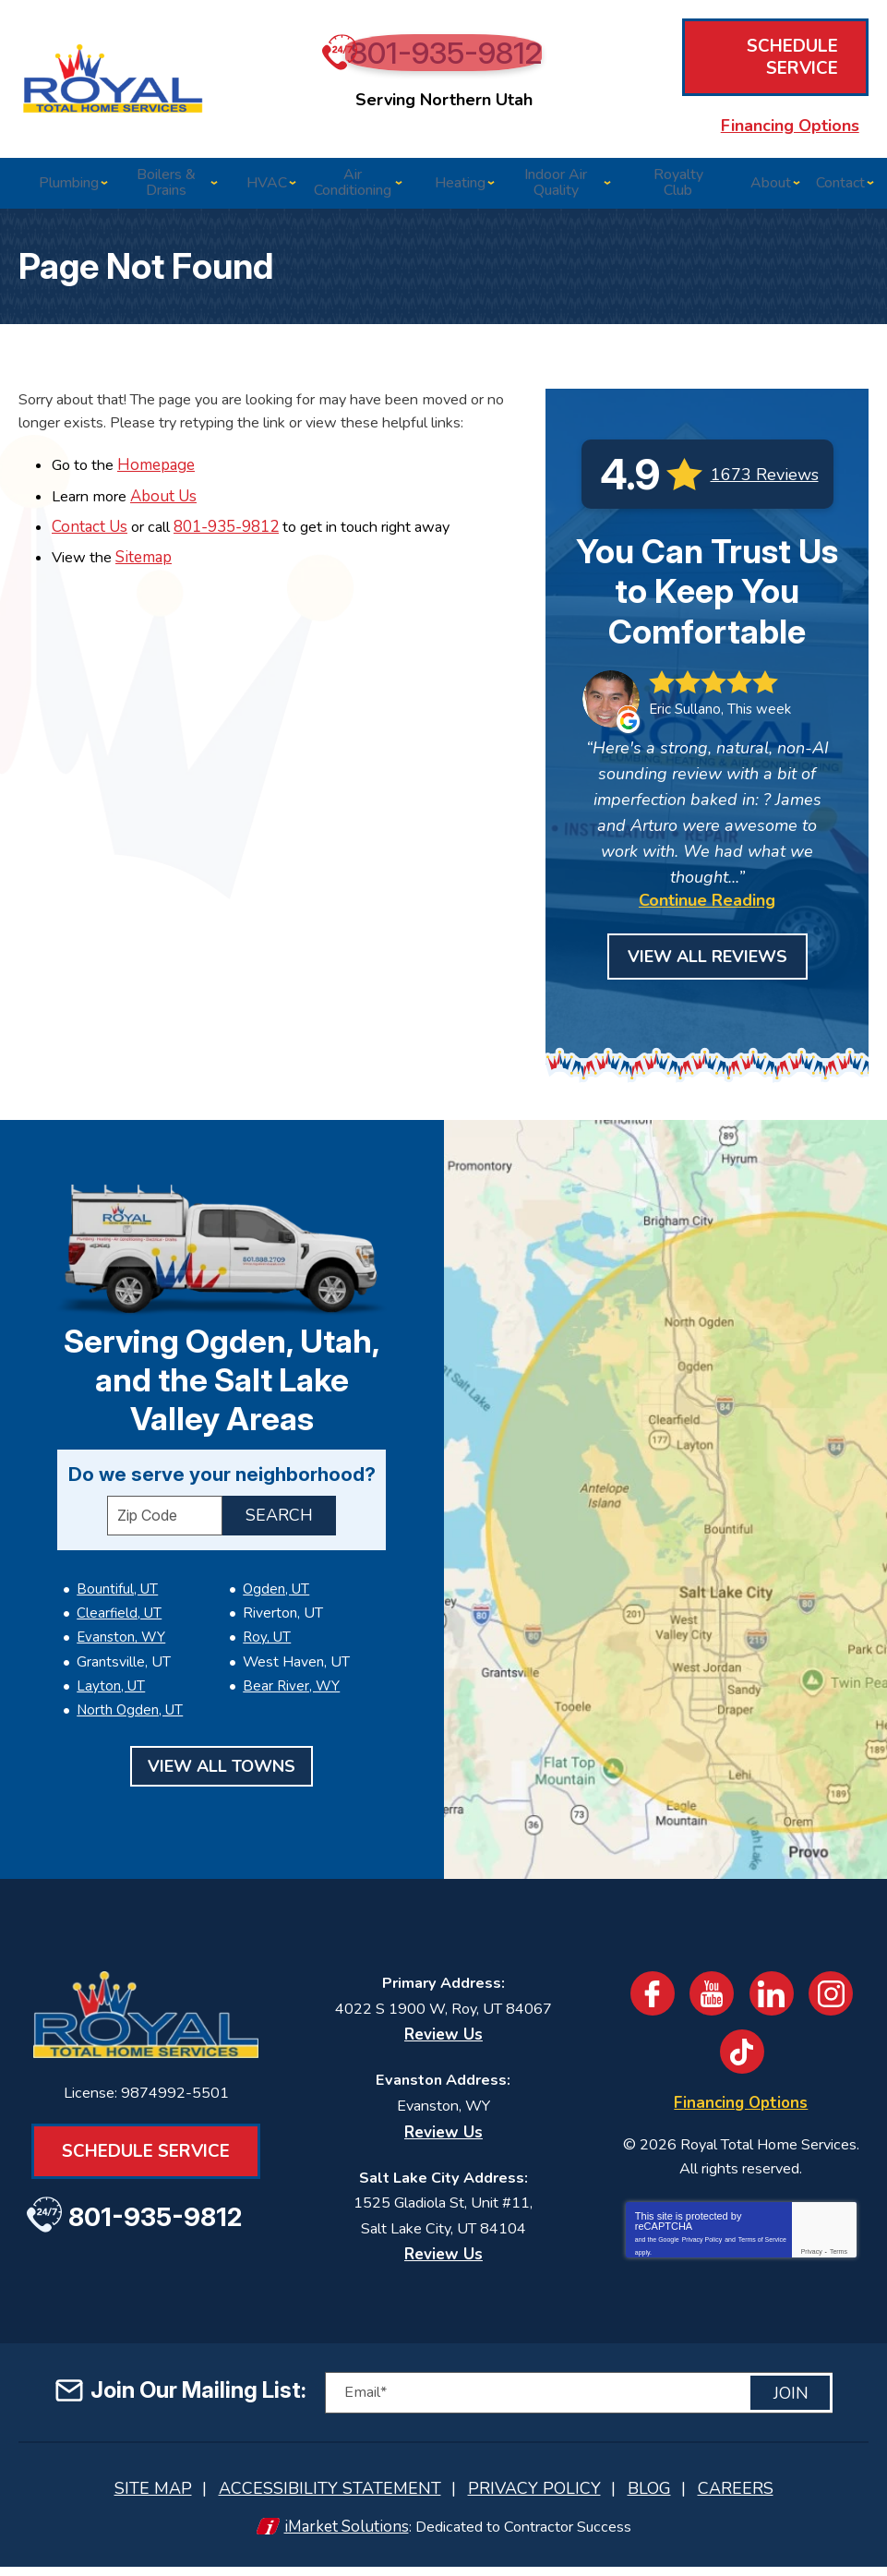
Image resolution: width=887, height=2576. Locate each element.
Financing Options (767, 105)
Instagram (837, 1992)
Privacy (811, 2258)
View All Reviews (707, 956)
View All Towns (221, 1722)
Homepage (159, 463)
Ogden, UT (276, 1560)
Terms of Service (762, 2243)
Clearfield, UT (119, 1581)
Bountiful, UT (117, 1560)
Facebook (649, 1992)
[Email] (579, 2405)
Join (791, 2405)
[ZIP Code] (164, 1489)
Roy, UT (267, 1603)
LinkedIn (774, 1992)
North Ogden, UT (130, 1666)
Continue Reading (707, 899)
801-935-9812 (453, 63)
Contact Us (89, 522)
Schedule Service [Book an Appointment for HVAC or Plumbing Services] (767, 62)
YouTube (711, 1992)
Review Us (443, 2030)
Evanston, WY (121, 1603)
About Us (169, 492)
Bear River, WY (291, 1645)
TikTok (743, 2050)
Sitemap (146, 551)
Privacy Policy (702, 2243)
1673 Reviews (765, 472)
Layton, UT (111, 1645)
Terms (838, 2258)
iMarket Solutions (341, 2536)
